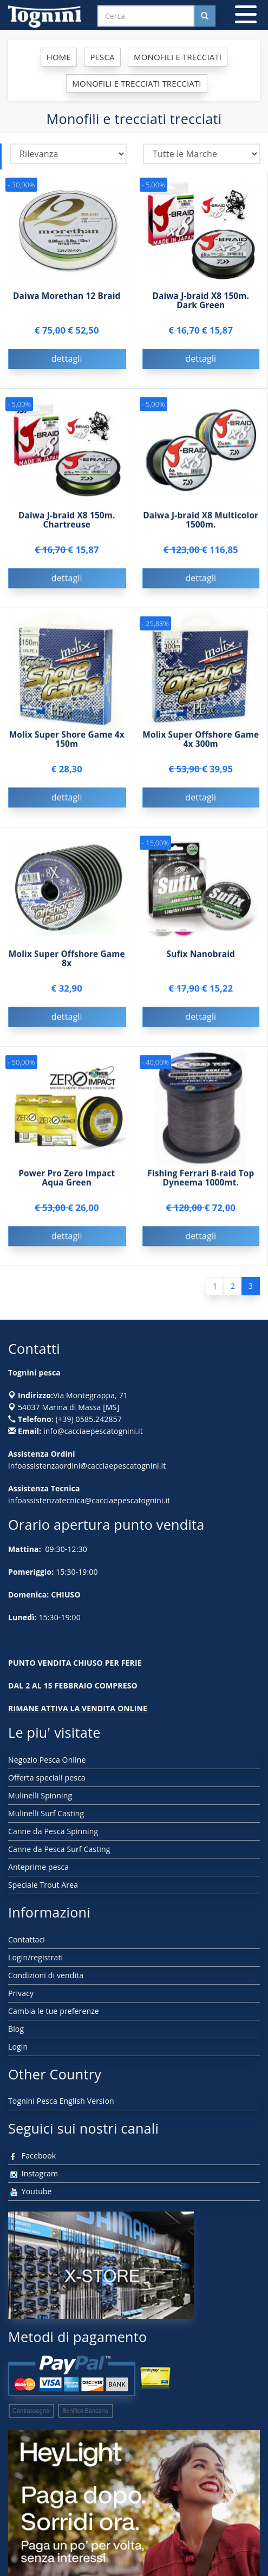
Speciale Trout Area (43, 1885)
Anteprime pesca (38, 1867)
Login (18, 2047)
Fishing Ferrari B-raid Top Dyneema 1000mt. (200, 1180)
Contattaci (26, 1939)
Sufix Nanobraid (201, 956)
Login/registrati (35, 1957)
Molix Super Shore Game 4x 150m (67, 741)
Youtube (30, 2191)
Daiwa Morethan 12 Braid (66, 296)
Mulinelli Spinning (40, 1795)
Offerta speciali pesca (47, 1777)
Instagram (33, 2173)
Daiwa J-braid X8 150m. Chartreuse (66, 522)
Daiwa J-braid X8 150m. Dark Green (200, 300)
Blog (16, 2029)
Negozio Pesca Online (47, 1760)
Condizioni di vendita (45, 1975)
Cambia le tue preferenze (53, 2011)
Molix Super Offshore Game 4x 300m (200, 741)
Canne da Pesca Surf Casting (59, 1849)
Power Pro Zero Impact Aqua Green (66, 1180)
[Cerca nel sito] (204, 16)
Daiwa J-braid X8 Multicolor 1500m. (200, 522)
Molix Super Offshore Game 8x (67, 960)
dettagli (66, 358)
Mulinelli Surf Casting (46, 1813)
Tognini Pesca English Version (61, 2101)
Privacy (21, 1993)
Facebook (32, 2155)
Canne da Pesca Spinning (53, 1831)
